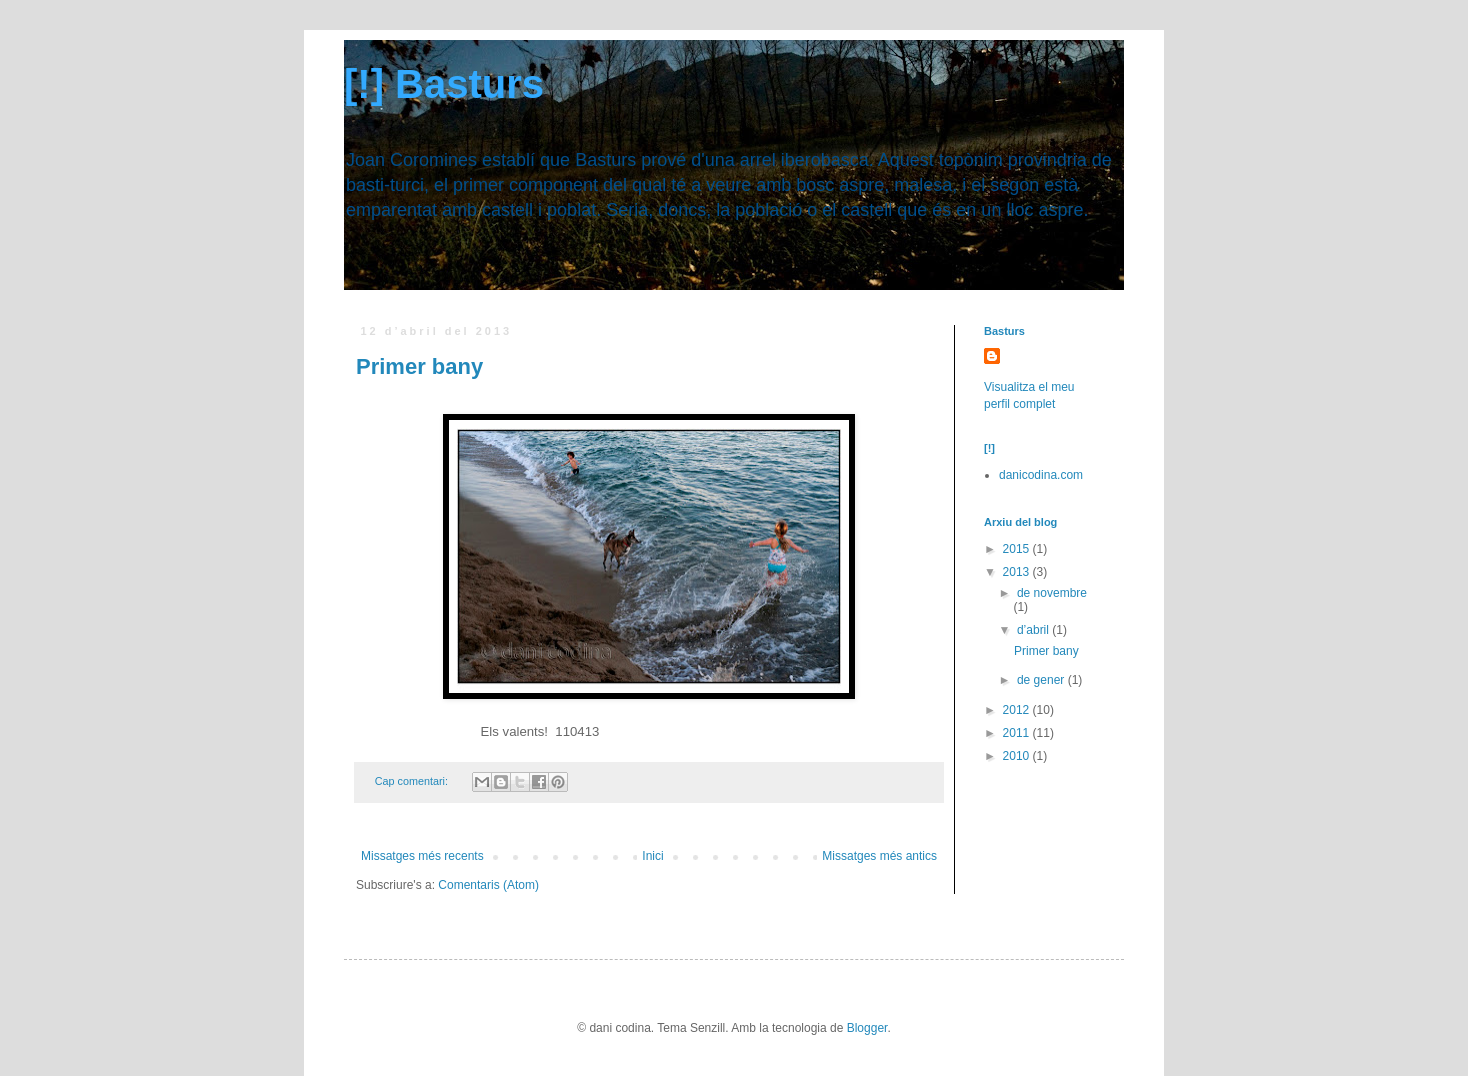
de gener (1042, 680)
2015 (1018, 549)
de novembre (1052, 593)
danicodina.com (1041, 475)
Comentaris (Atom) (488, 885)
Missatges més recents (422, 856)
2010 (1018, 756)
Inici (652, 856)
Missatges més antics (879, 856)
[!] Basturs (444, 84)
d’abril (1034, 630)
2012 (1018, 710)
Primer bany (419, 366)
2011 (1018, 733)
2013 (1018, 572)
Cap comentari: (413, 781)
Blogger (867, 1028)
